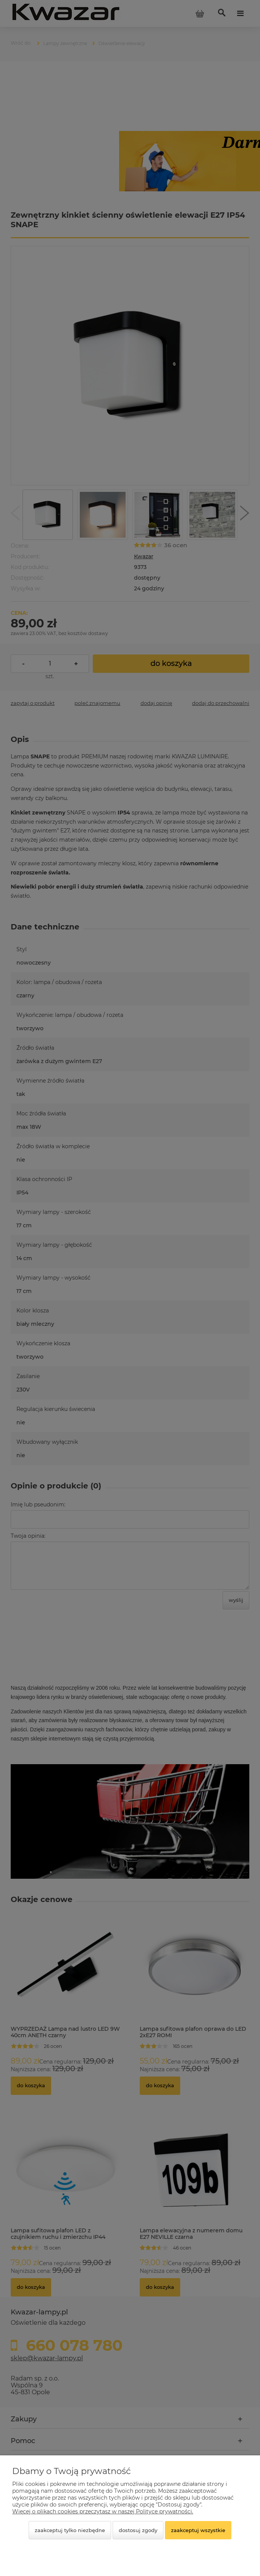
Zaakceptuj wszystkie (198, 2530)
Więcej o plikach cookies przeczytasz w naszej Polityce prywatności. (102, 2511)
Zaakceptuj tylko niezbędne (70, 2530)
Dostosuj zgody (138, 2530)
